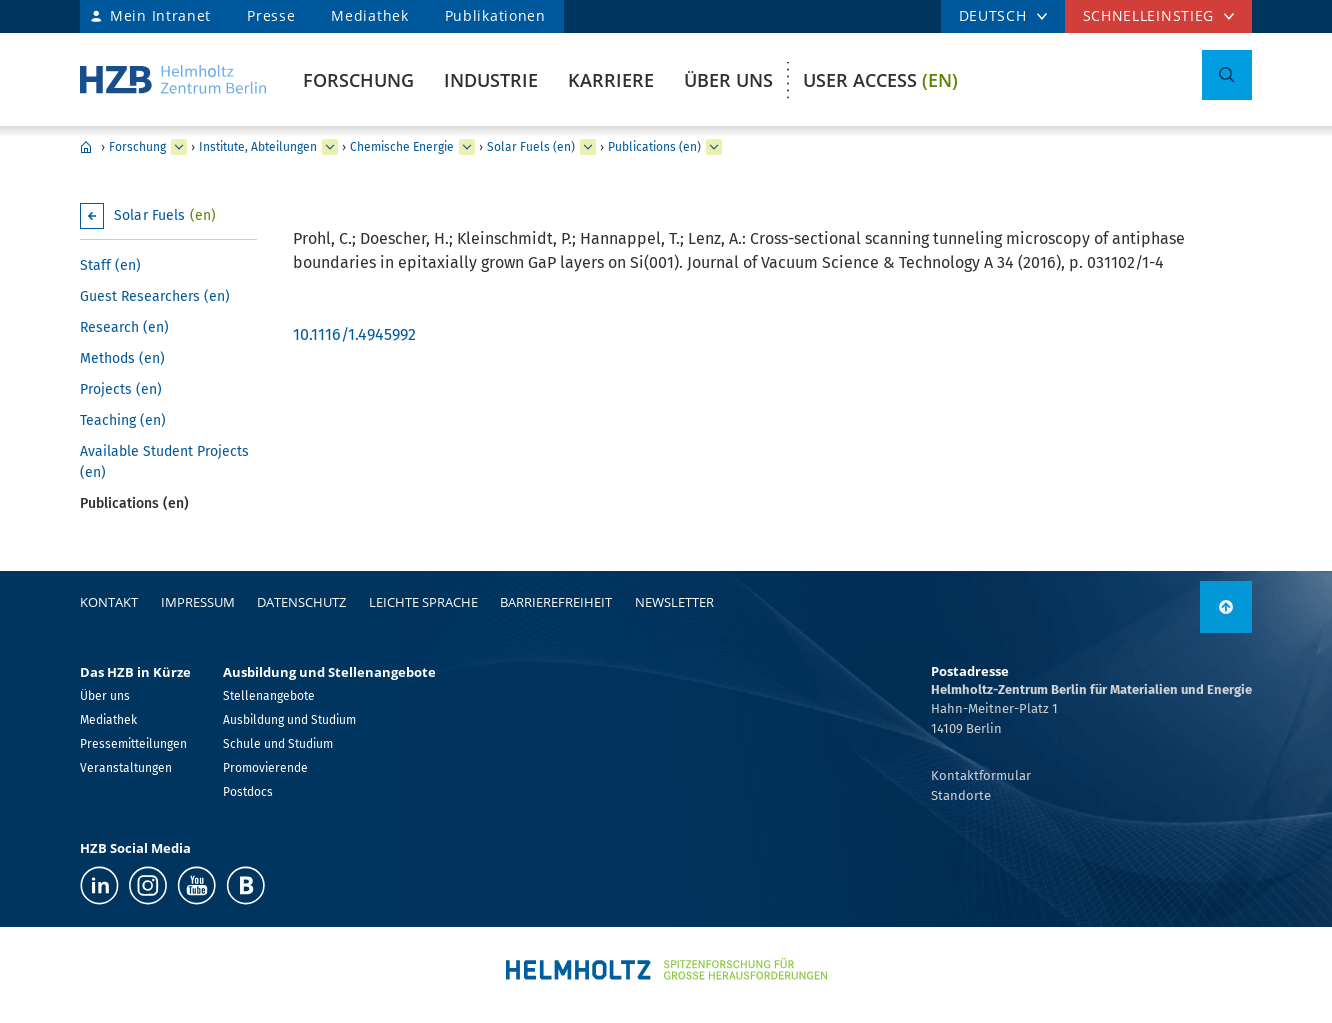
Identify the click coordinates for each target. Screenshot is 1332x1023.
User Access (880, 80)
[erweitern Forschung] (179, 147)
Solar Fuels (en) (531, 147)
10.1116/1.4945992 (354, 334)
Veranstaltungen (126, 768)
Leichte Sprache (423, 602)
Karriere (611, 80)
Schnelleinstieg (1149, 15)
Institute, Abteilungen (258, 147)
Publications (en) (654, 147)
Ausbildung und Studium (289, 720)
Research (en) (124, 327)
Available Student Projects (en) (164, 462)
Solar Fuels (165, 215)
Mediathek (369, 15)
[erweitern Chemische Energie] (467, 147)
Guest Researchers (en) (155, 296)
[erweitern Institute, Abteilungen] (330, 147)
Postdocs (248, 792)
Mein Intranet (160, 15)
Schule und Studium (278, 744)
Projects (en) (121, 389)
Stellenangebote (269, 696)
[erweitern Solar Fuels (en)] (588, 147)
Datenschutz (301, 602)
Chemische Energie (402, 147)
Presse (271, 15)
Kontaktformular (981, 775)
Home (86, 147)
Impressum (198, 602)
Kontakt (109, 602)
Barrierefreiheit (556, 602)
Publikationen (495, 15)
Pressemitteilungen (133, 744)
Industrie (491, 80)
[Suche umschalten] (1227, 75)
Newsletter (674, 602)
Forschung (358, 80)
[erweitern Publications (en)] (714, 147)
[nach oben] (1226, 607)
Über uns (728, 80)
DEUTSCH (993, 15)
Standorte (961, 795)
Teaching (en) (123, 420)
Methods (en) (122, 358)
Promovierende (265, 768)
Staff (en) (110, 265)
